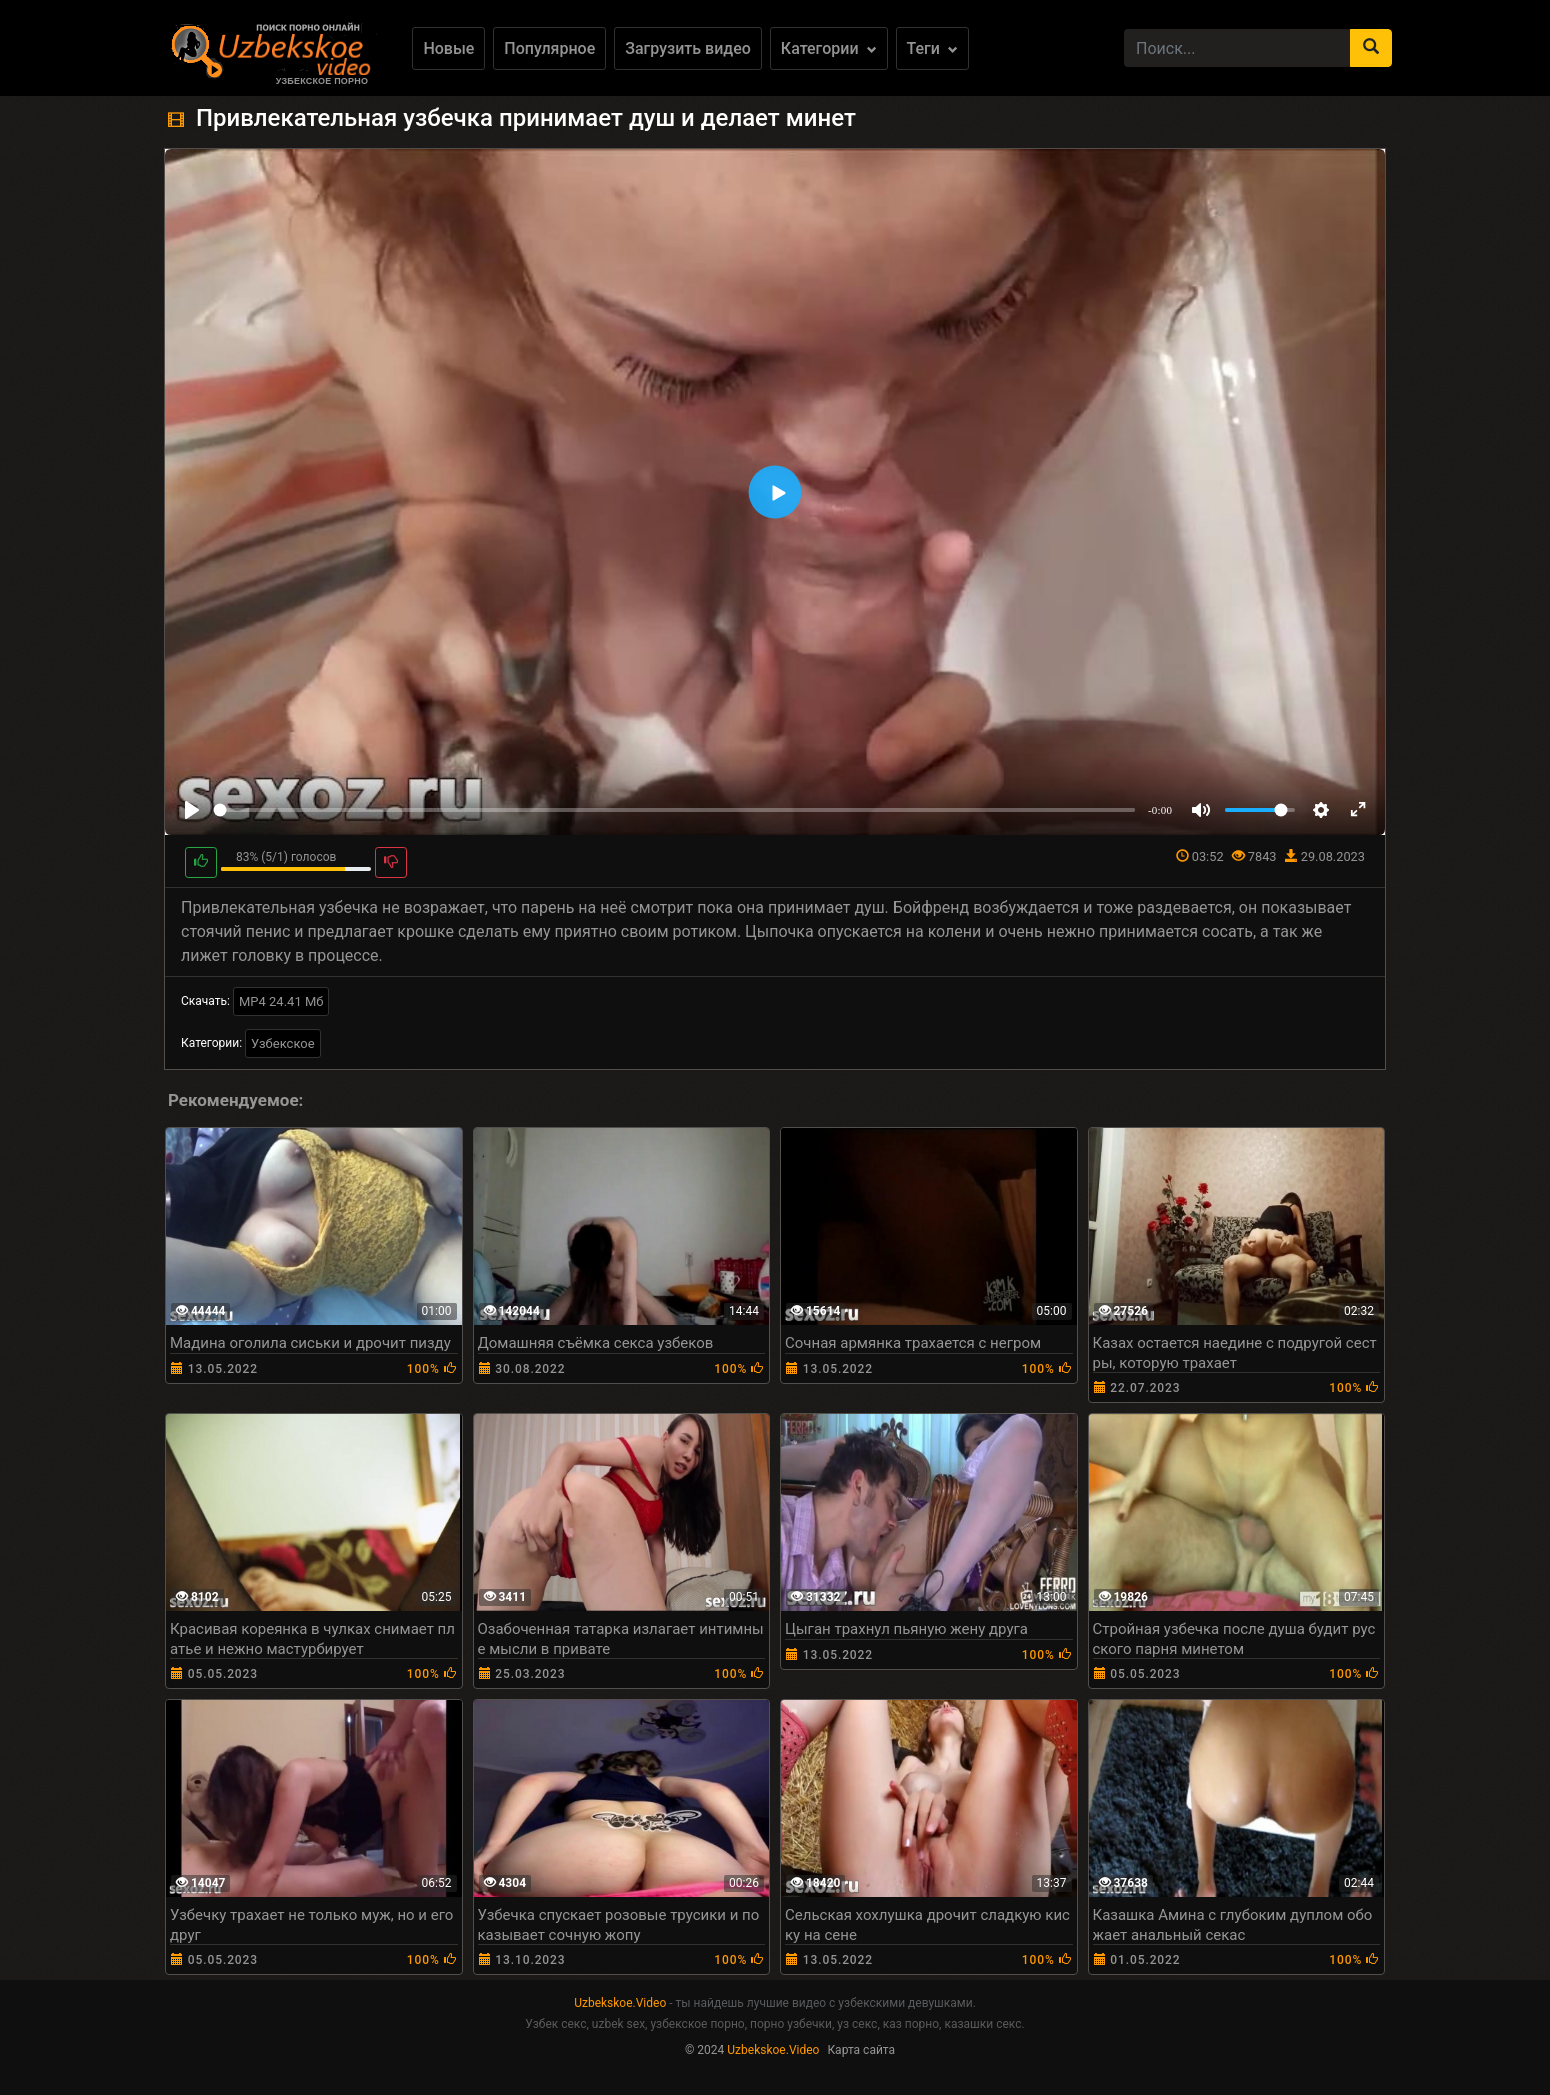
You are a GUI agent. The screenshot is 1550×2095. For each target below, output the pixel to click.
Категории (829, 48)
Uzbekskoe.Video (620, 2003)
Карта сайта (861, 2050)
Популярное (549, 48)
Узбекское (283, 1043)
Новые (448, 48)
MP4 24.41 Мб (281, 1001)
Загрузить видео (688, 48)
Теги (932, 48)
